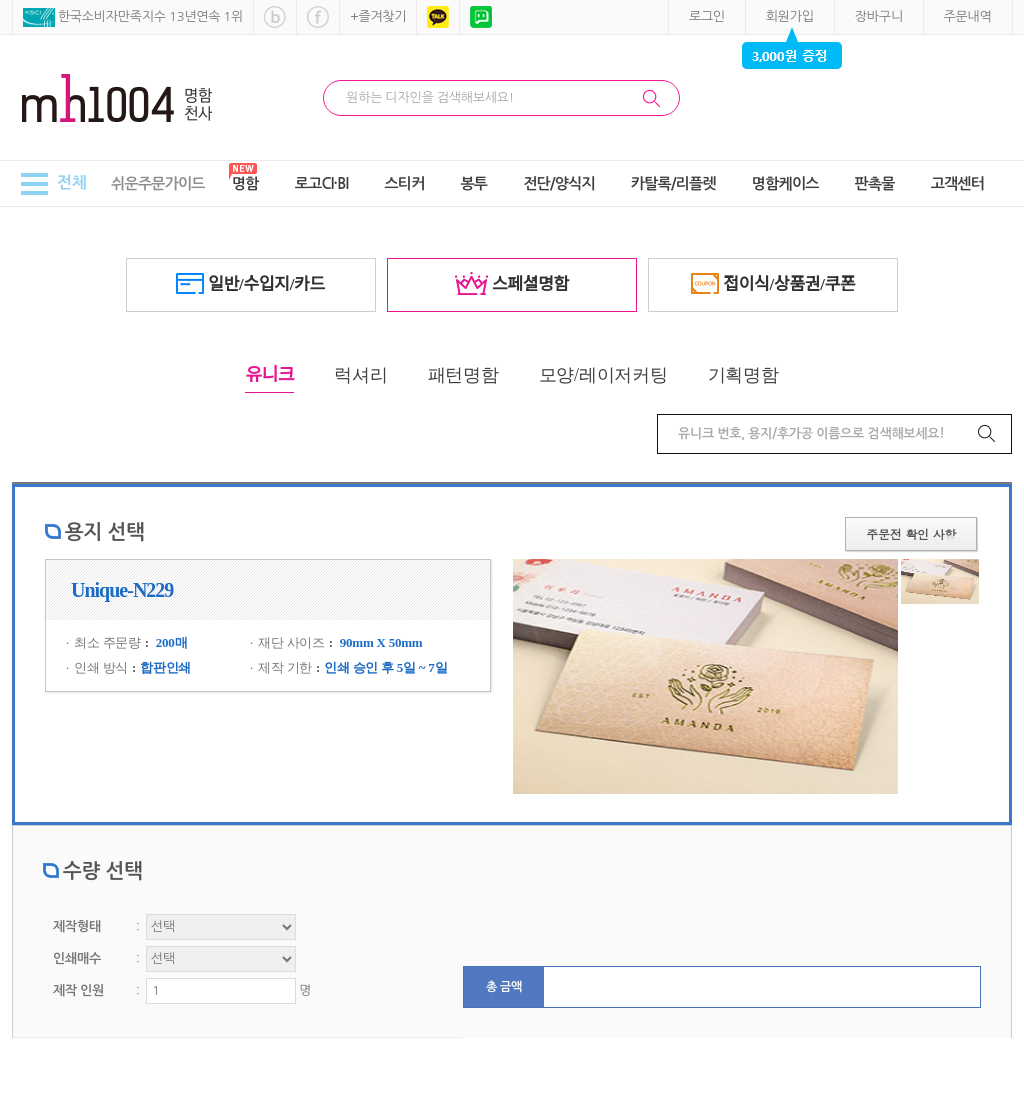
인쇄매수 (77, 958)
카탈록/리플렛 (673, 183)
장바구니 (879, 16)
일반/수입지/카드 (250, 283)
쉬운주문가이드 (157, 183)
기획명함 (743, 375)
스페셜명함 (512, 283)
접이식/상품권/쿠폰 (773, 283)
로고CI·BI (322, 183)
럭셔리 (360, 375)
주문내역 (968, 16)
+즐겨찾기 (378, 16)
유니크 (269, 375)
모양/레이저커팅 (603, 375)
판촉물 (875, 183)
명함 (245, 183)
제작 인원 (78, 990)
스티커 (404, 183)
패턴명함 (463, 375)
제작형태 (77, 926)
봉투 (474, 183)
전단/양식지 (559, 183)
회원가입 (790, 16)
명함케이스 (785, 183)
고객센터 (957, 183)
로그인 (707, 16)
